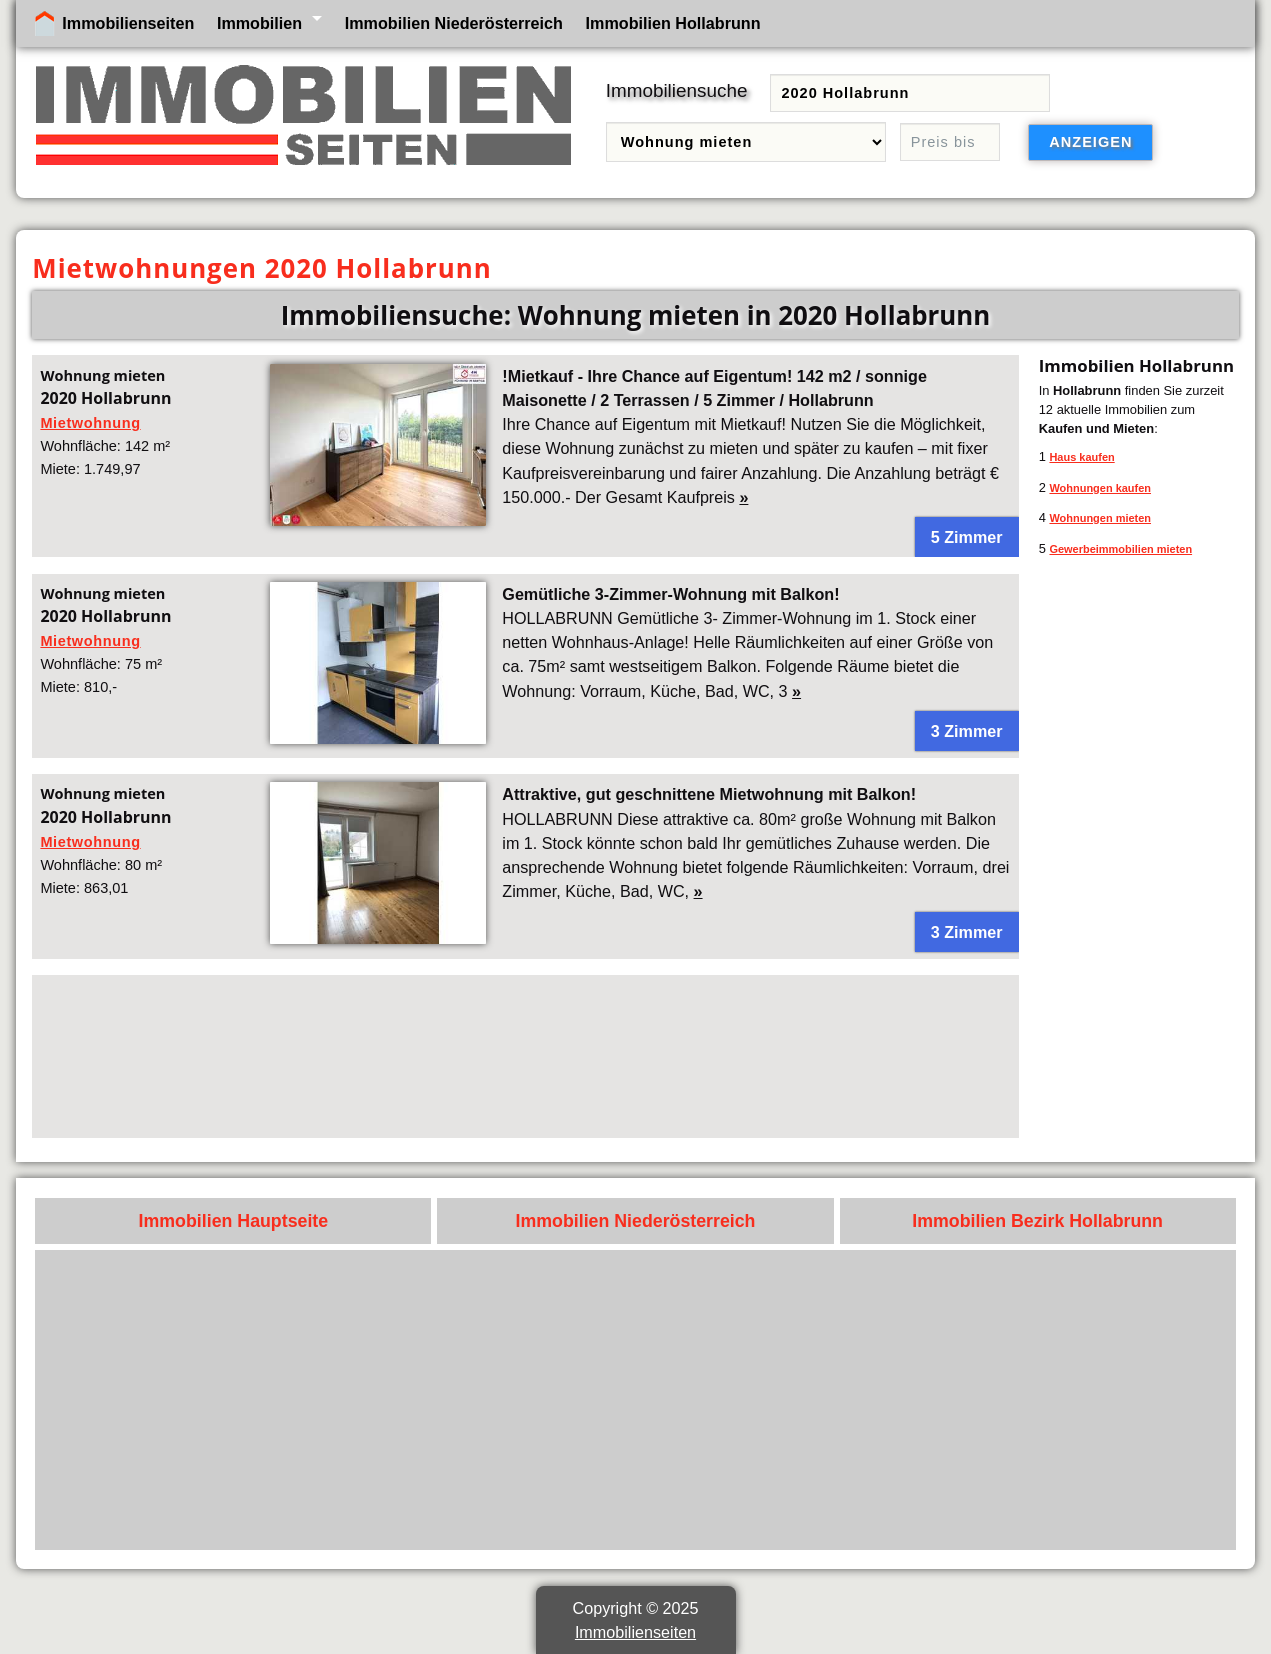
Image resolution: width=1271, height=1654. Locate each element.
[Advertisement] (525, 1056)
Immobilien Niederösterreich (454, 23)
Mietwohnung (90, 423)
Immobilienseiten (128, 23)
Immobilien (259, 23)
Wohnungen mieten (1100, 518)
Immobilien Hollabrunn (673, 23)
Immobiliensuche (677, 90)
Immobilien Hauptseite (234, 1221)
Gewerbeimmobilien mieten (1120, 549)
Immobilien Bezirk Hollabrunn (1037, 1221)
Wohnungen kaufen (1100, 488)
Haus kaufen (1081, 457)
